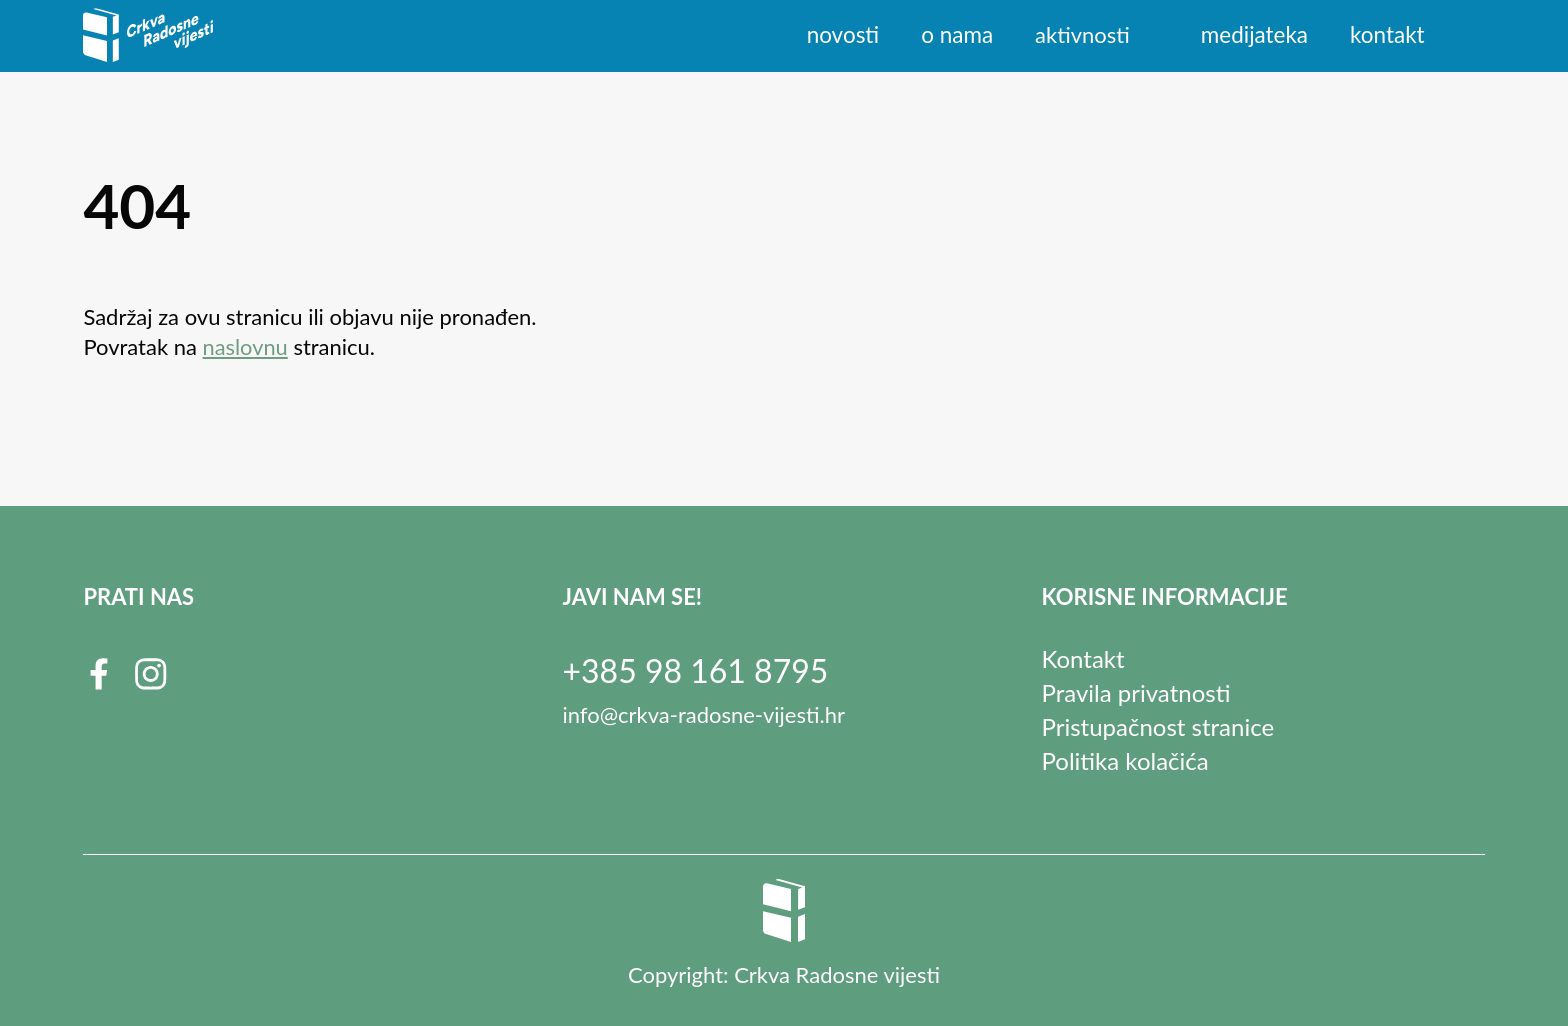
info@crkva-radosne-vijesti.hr (703, 714)
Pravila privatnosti (1136, 692)
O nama (962, 35)
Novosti (849, 35)
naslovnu (246, 346)
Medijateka (1257, 35)
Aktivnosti (1086, 35)
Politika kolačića (1125, 760)
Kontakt (1388, 35)
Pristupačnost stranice (1158, 726)
